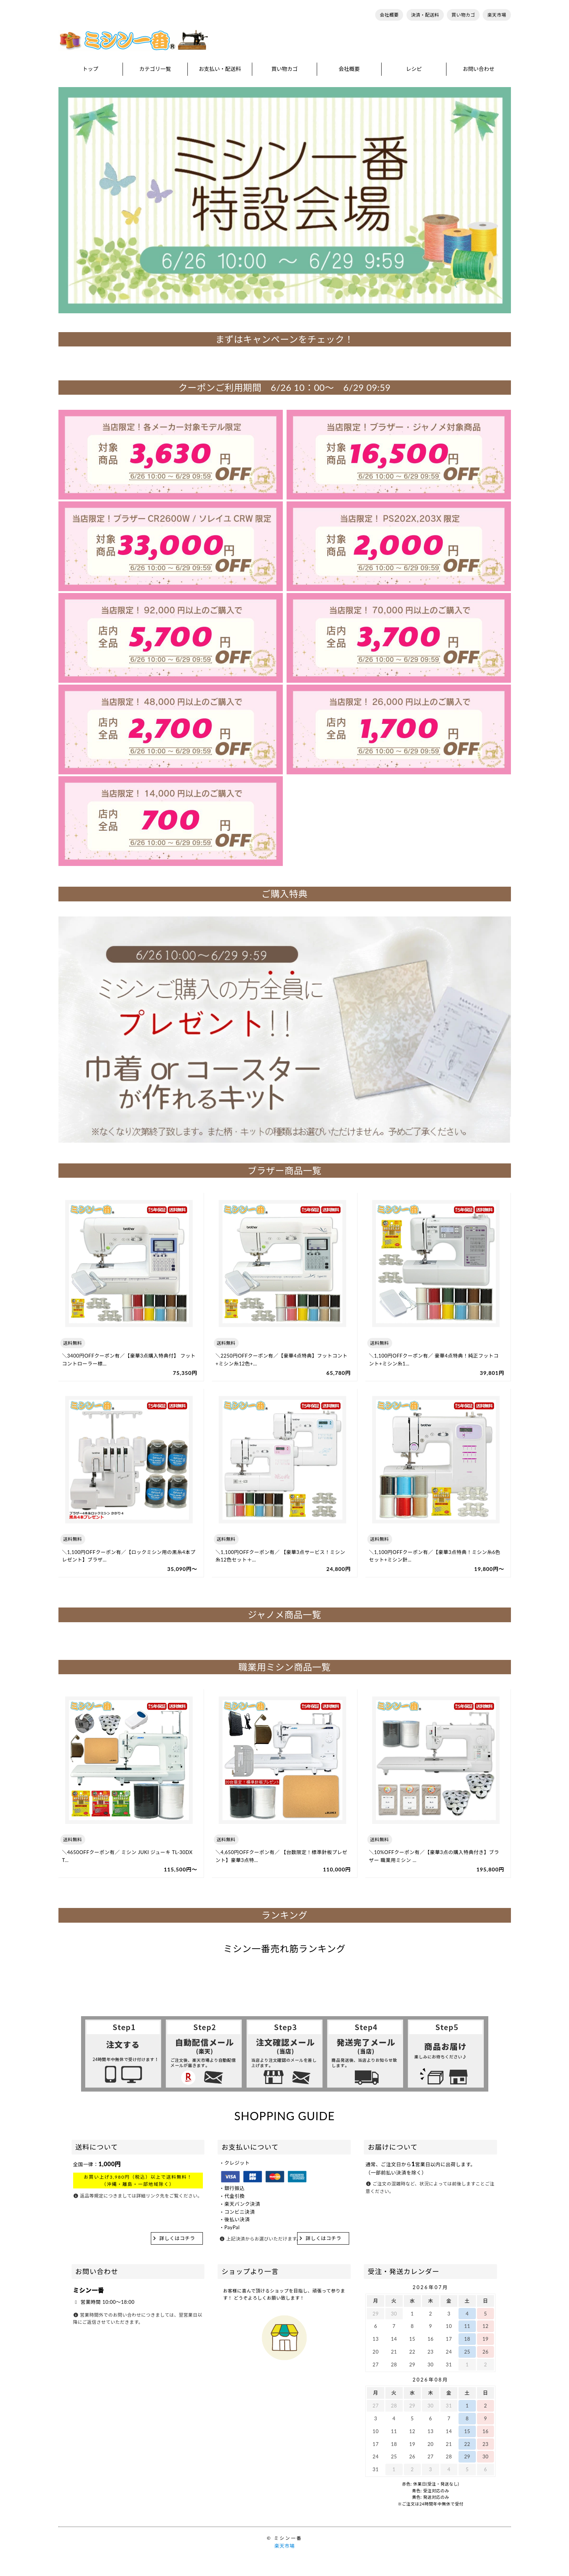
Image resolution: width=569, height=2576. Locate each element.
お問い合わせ (478, 69)
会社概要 (389, 15)
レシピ (414, 69)
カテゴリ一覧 (155, 69)
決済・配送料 (425, 15)
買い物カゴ (463, 15)
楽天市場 (496, 15)
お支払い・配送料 (220, 69)
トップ (90, 69)
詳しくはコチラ (177, 2238)
